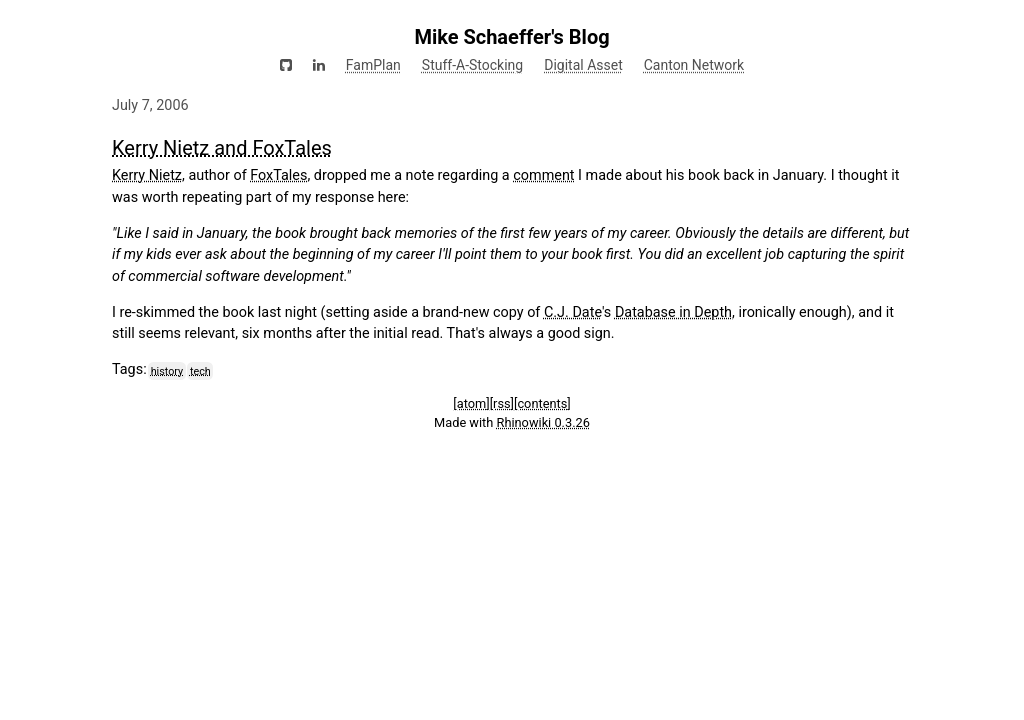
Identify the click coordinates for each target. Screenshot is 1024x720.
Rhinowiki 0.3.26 (543, 422)
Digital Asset (583, 65)
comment (543, 175)
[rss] (502, 403)
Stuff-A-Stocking (472, 65)
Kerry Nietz (147, 175)
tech (200, 370)
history (167, 370)
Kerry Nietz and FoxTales (222, 148)
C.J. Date (573, 312)
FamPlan (373, 65)
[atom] (471, 403)
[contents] (542, 403)
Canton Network (694, 65)
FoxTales (278, 175)
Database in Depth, (675, 312)
